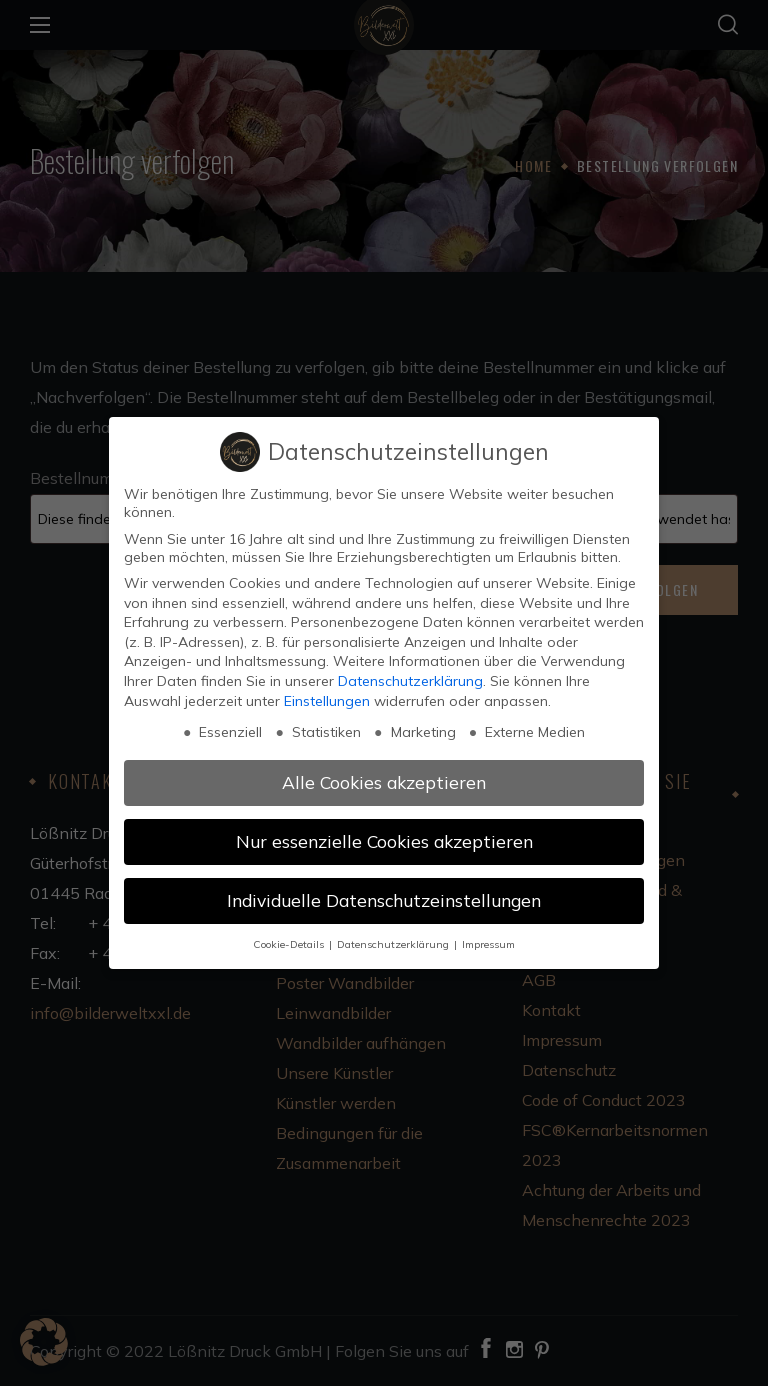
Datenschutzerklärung (410, 681)
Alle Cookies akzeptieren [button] (384, 782)
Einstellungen (327, 701)
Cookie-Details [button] (290, 944)
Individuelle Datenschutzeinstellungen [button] (384, 900)
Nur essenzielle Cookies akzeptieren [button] (384, 841)
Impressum (488, 944)
